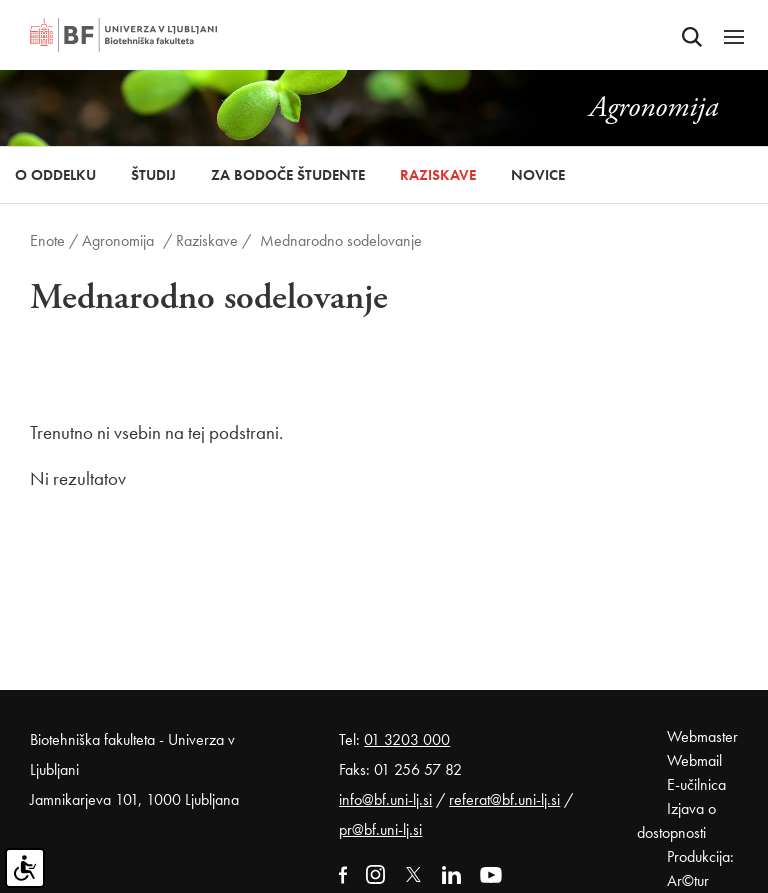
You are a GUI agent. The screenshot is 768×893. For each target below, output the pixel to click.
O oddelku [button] (55, 175)
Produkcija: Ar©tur (700, 868)
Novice (538, 175)
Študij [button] (153, 175)
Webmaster (702, 736)
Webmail (694, 760)
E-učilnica (696, 784)
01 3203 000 (407, 739)
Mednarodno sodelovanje (341, 240)
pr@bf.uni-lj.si (380, 829)
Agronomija (118, 240)
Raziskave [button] (438, 175)
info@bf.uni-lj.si (385, 799)
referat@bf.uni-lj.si (504, 799)
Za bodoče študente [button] (288, 175)
